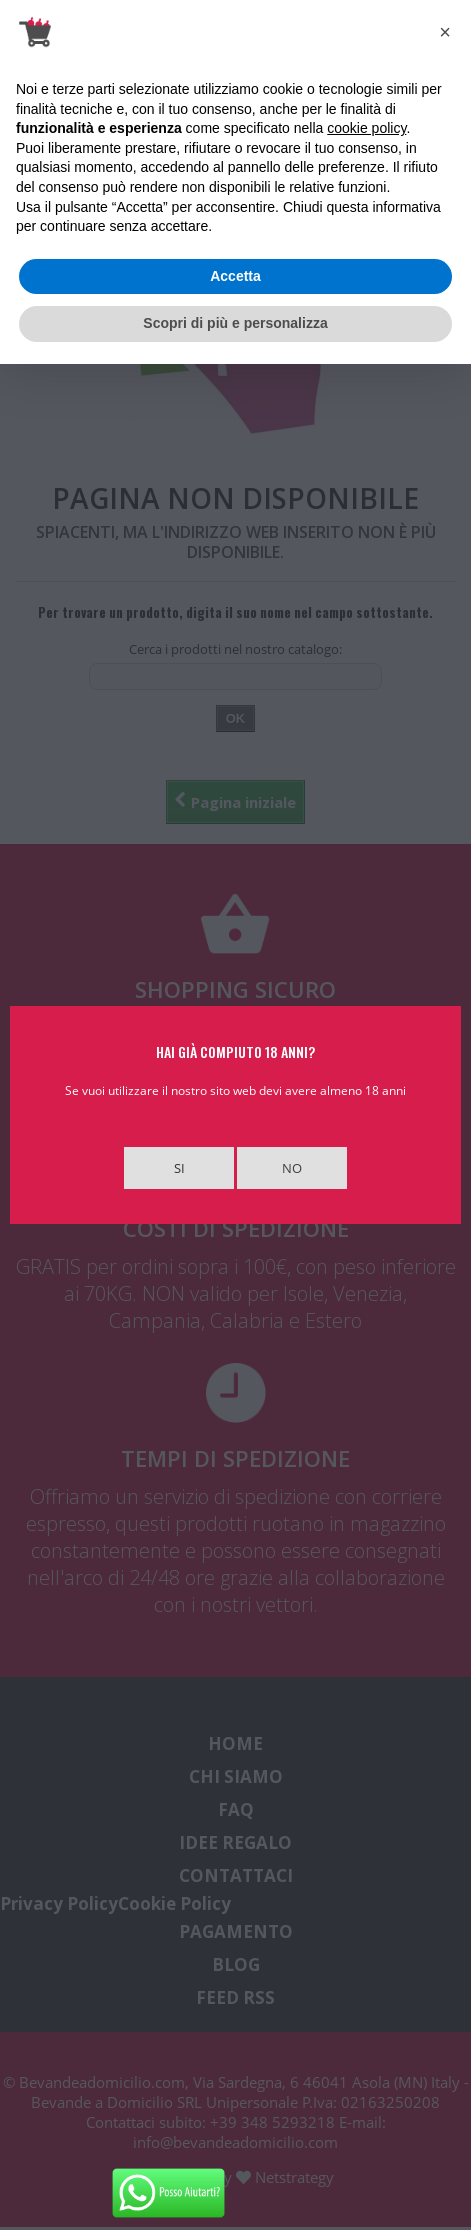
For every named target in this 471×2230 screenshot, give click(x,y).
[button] (445, 32)
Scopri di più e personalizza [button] (235, 323)
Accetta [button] (235, 276)
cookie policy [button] (366, 128)
